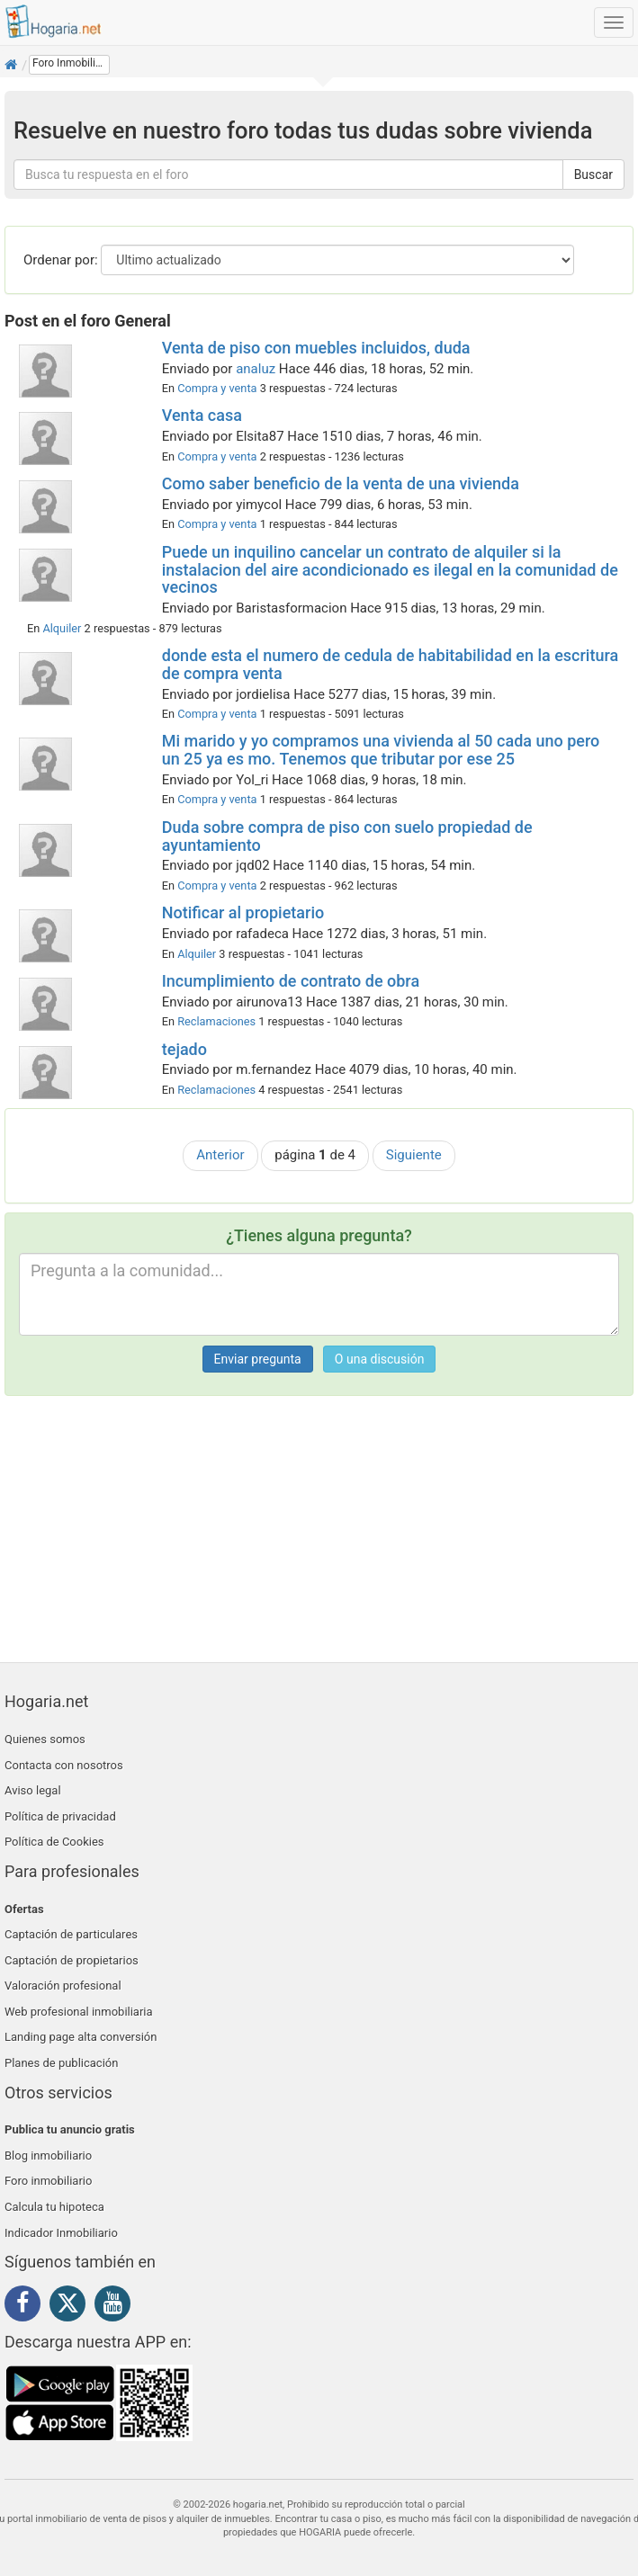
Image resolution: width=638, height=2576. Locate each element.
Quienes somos (44, 1739)
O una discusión (380, 1359)
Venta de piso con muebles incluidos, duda (316, 347)
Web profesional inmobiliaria (78, 2011)
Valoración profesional (62, 1985)
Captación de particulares (71, 1934)
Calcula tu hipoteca (54, 2207)
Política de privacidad (60, 1816)
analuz (255, 369)
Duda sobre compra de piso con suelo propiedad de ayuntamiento (347, 836)
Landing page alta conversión (80, 2037)
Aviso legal (32, 1790)
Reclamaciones (216, 1021)
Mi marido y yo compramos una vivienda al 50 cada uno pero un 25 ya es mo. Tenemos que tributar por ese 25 (381, 749)
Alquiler (61, 628)
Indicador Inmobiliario (61, 2233)
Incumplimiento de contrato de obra (290, 980)
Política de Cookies (54, 1841)
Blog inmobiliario (48, 2155)
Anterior (220, 1155)
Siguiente (414, 1155)
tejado (184, 1049)
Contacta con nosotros (63, 1765)
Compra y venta (216, 388)
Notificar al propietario (243, 912)
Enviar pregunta (257, 1359)
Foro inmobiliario (48, 2180)
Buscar (593, 174)
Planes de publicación (61, 2063)
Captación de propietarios (71, 1960)
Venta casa (202, 415)
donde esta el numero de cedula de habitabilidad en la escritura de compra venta (390, 664)
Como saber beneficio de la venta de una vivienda (340, 483)
